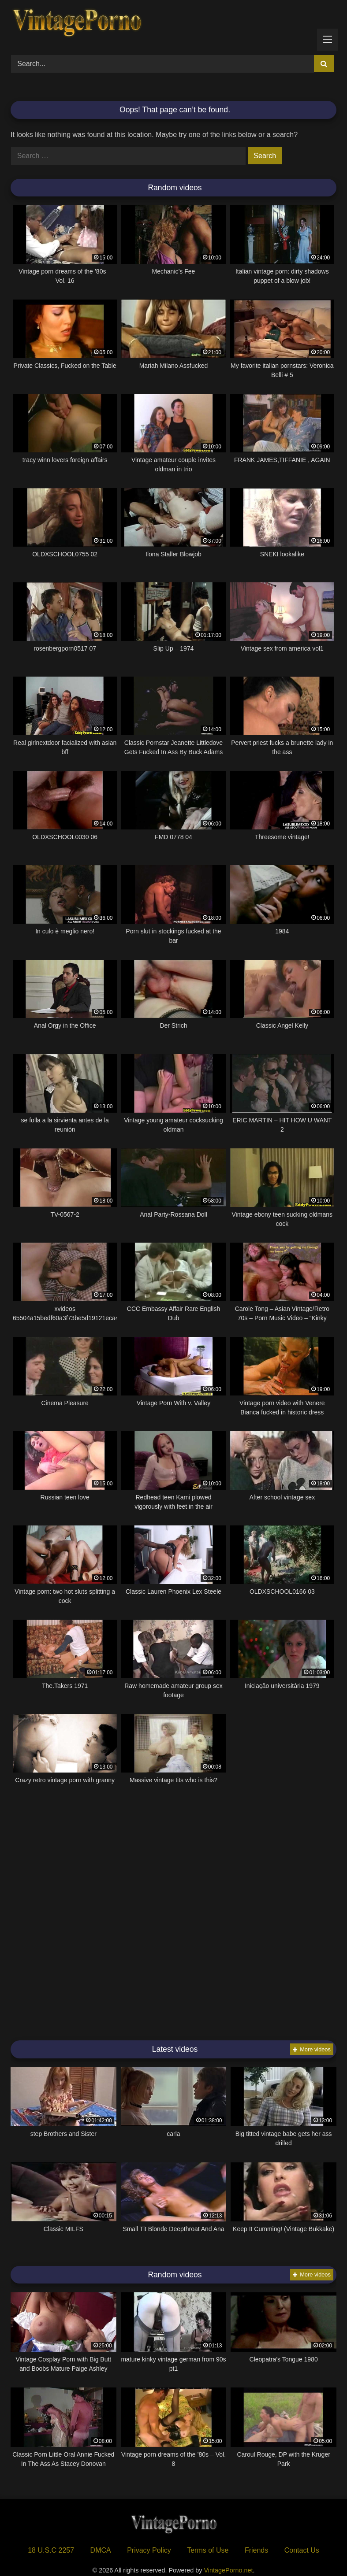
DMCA (100, 2550)
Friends (256, 2550)
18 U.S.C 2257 (51, 2550)
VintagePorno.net (228, 2570)
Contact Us (301, 2550)
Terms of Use (207, 2550)
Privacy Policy (149, 2550)
